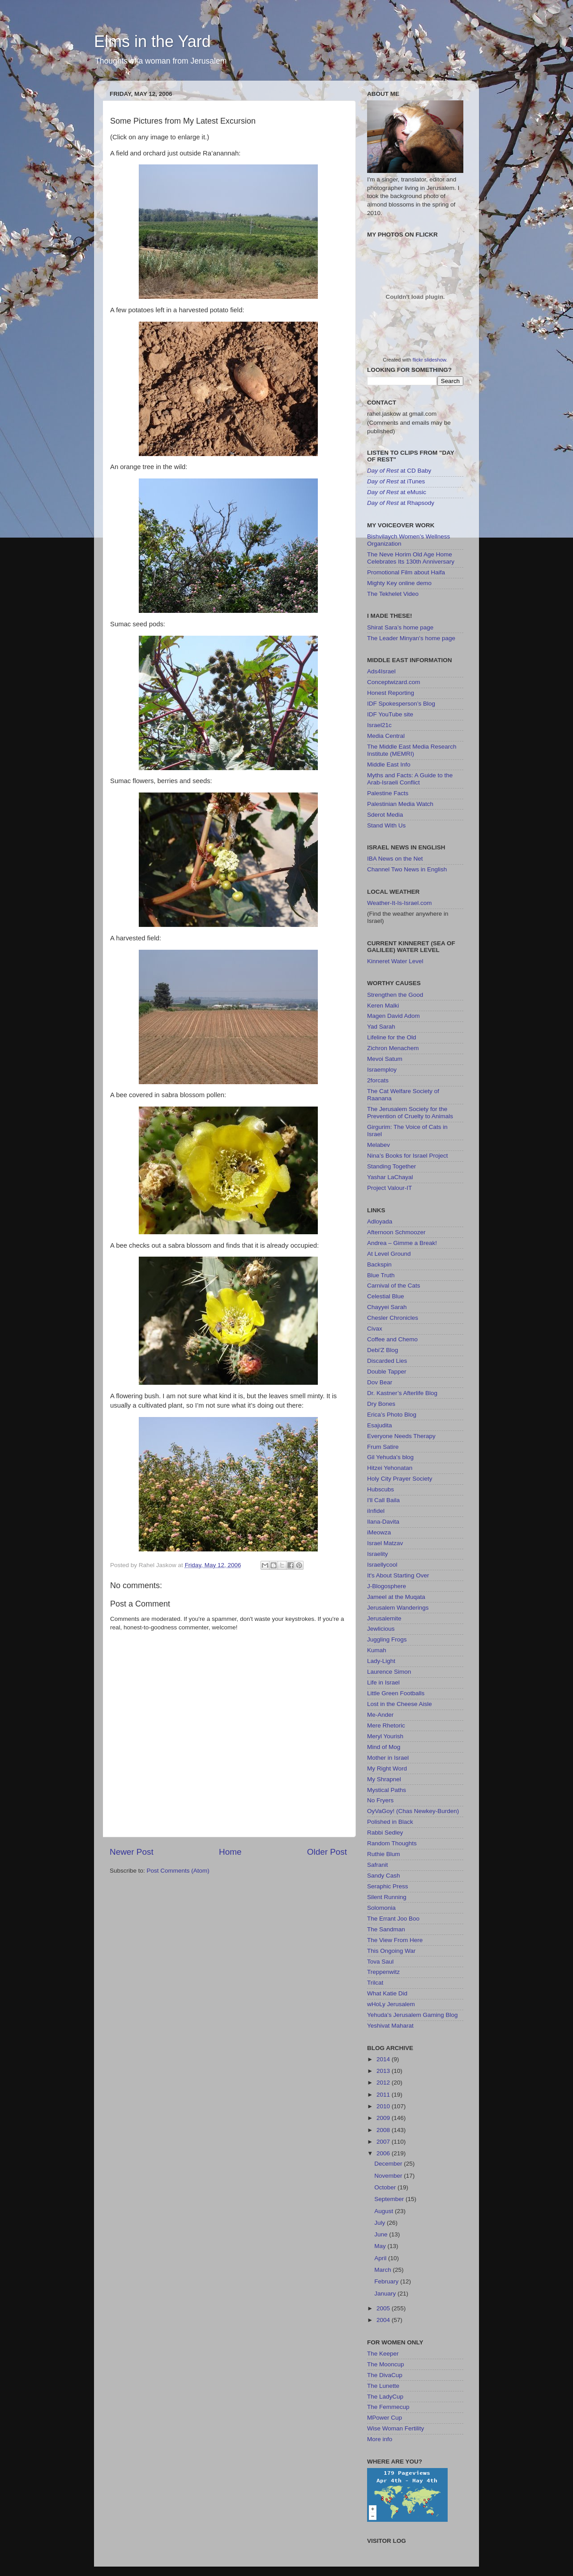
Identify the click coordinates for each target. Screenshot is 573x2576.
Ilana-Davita (383, 1521)
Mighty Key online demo (399, 583)
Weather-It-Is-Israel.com (399, 903)
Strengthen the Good (395, 994)
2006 (384, 2153)
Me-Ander (380, 1714)
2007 (384, 2141)
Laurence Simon (389, 1671)
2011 (384, 2094)
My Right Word (387, 1768)
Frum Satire (383, 1446)
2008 (384, 2130)
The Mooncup (385, 2364)
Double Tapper (386, 1371)
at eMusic (396, 492)
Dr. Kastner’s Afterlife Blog (402, 1393)
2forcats (378, 1080)
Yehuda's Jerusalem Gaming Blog (412, 2015)
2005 (384, 2308)
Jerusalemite (384, 1618)
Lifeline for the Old (391, 1037)
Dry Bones (381, 1403)
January (386, 2293)
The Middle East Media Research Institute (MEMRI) (412, 750)
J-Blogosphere (386, 1586)
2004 (384, 2320)
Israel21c (379, 725)
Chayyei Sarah (387, 1307)
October (386, 2187)
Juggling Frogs (387, 1639)
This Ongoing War (391, 1950)
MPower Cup (384, 2417)
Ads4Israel (381, 671)
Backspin (379, 1264)
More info (379, 2439)
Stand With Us (386, 825)
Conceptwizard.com (393, 682)
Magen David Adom (393, 1015)
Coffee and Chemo (392, 1339)
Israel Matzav (385, 1543)
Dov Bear (379, 1382)
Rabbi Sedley (385, 1832)
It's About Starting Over (398, 1575)
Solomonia (381, 1907)
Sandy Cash (383, 1875)
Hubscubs (380, 1489)
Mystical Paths (386, 1790)
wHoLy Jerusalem (391, 2004)
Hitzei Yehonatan (389, 1468)
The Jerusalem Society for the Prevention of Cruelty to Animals (410, 1113)
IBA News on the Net (395, 858)
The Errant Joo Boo (393, 1918)
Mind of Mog (383, 1747)
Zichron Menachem (393, 1048)
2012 (384, 2082)
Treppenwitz (383, 1972)
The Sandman (386, 1929)
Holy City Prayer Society (399, 1478)
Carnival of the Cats (393, 1285)
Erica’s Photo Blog (391, 1414)
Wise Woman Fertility (395, 2428)
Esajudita (379, 1425)
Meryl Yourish (385, 1736)
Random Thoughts (392, 1843)
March (383, 2269)
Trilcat (375, 1982)
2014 (384, 2059)
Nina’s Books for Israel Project (407, 1155)
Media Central (386, 735)
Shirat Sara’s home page (400, 627)
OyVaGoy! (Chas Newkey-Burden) (413, 1811)
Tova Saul (380, 1961)
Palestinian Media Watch (400, 804)
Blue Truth (381, 1275)
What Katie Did (387, 1993)
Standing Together (391, 1166)
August (384, 2211)
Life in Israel (383, 1682)
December (389, 2163)
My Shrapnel (384, 1779)
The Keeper (383, 2353)
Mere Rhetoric (386, 1725)
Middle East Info (389, 764)
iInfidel (376, 1511)
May (380, 2246)
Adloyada (379, 1221)
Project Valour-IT (389, 1188)
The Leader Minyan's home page (411, 638)
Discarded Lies (387, 1360)
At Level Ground (389, 1253)
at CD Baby (399, 470)
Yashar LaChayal (390, 1177)
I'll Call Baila (383, 1500)
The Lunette (383, 2385)
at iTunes (396, 481)
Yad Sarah (381, 1026)
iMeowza (379, 1532)
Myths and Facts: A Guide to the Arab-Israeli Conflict (410, 779)
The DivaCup (384, 2375)
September (390, 2199)
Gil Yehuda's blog (390, 1457)
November (389, 2175)
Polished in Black (390, 1821)
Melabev (378, 1145)
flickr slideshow (429, 359)
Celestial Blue (385, 1296)
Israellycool (382, 1564)
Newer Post (132, 1852)
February (387, 2281)
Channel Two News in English (407, 869)
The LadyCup (385, 2396)
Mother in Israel (388, 1757)
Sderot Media (385, 814)
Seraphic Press (387, 1886)
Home (230, 1852)
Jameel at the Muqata (396, 1597)
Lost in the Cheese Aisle (399, 1704)
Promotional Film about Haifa (406, 572)
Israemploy (382, 1069)
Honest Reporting (390, 692)
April (381, 2258)
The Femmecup (388, 2407)
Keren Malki (383, 1005)
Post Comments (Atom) (178, 1870)
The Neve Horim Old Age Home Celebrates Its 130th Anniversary (410, 558)
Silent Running (386, 1897)
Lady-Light (381, 1661)
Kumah (376, 1650)
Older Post (327, 1852)
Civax (374, 1328)
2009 (384, 2118)
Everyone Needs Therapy (401, 1436)
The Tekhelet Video (393, 593)
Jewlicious (381, 1628)
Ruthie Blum (383, 1854)
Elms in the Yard (152, 41)
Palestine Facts (387, 793)
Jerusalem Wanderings (398, 1607)
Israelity (377, 1554)
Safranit (377, 1864)
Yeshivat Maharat (390, 2025)
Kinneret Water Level (395, 961)
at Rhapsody (400, 503)
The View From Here (395, 1940)
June (381, 2234)
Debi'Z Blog (382, 1350)
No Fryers (380, 1800)
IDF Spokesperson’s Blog (401, 703)
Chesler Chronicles (392, 1317)
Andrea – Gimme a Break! (402, 1243)
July (380, 2222)
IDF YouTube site (390, 714)
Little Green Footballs (395, 1693)
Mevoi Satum (384, 1058)
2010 (384, 2106)
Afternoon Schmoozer (396, 1232)
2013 (384, 2071)
